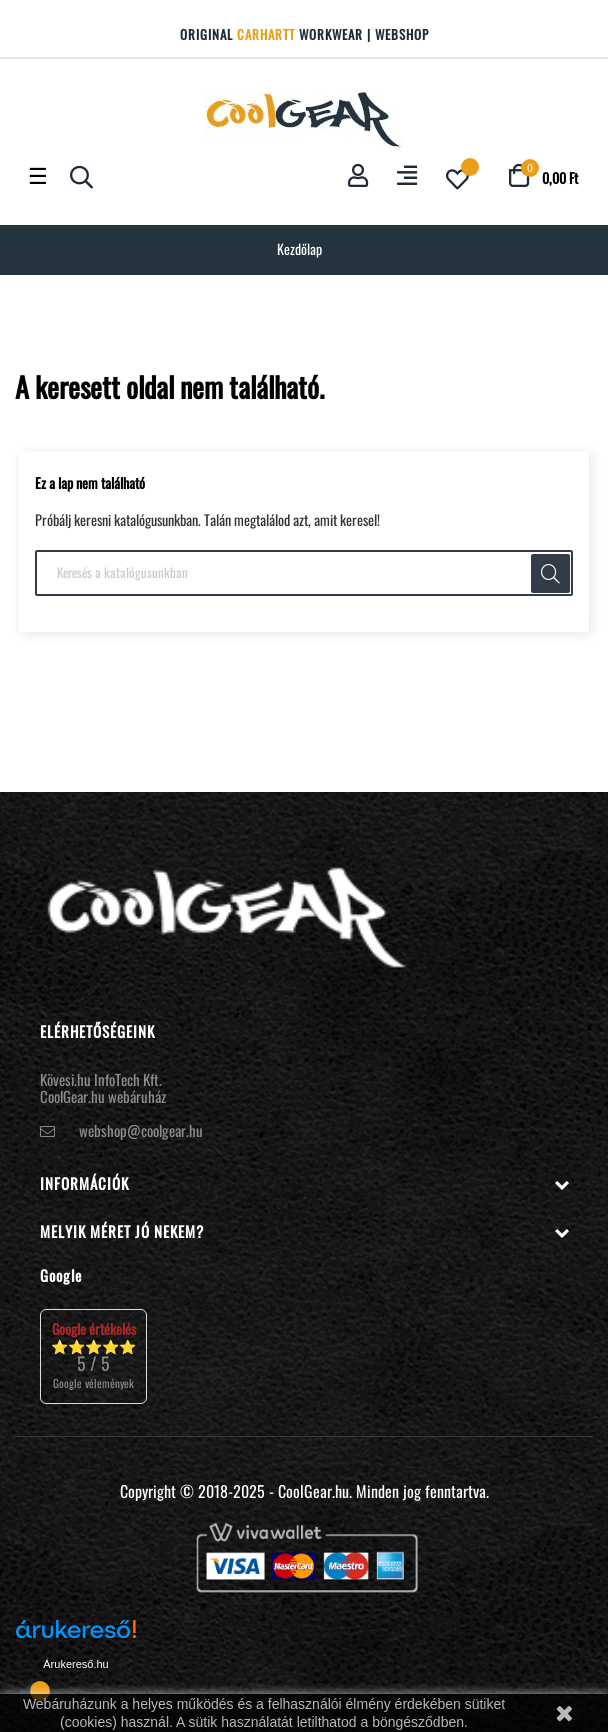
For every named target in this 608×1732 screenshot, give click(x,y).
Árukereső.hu (75, 1664)
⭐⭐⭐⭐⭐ (93, 1355)
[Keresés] (304, 573)
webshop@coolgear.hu (141, 1130)
